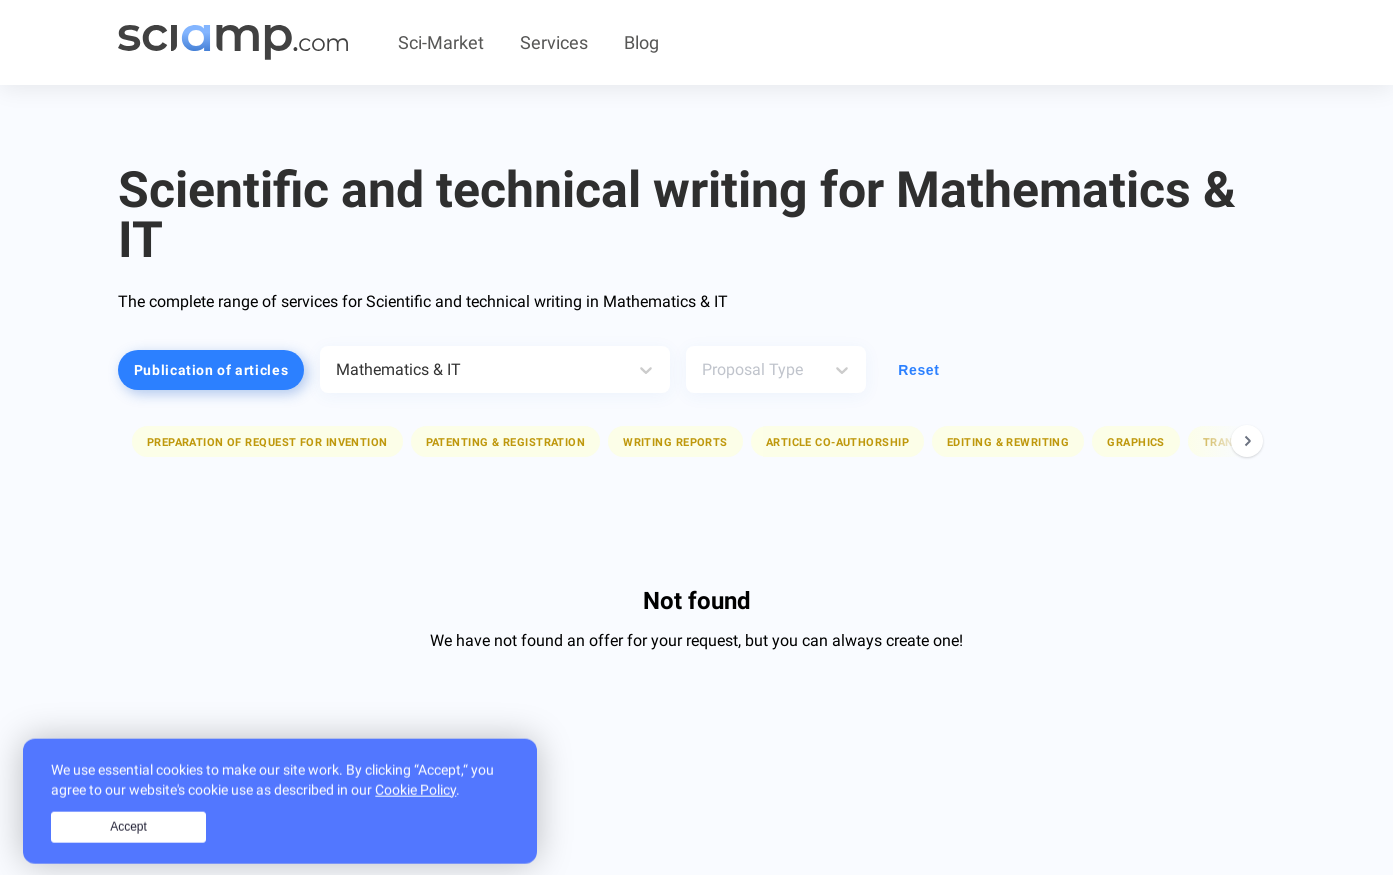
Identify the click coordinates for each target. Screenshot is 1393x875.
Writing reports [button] (675, 442)
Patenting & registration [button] (506, 442)
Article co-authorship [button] (837, 442)
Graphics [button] (1136, 442)
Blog (641, 42)
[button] (267, 441)
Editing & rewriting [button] (1008, 442)
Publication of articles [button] (211, 370)
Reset (918, 370)
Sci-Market (441, 42)
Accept (128, 848)
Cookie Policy (415, 811)
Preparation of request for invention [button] (267, 442)
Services (554, 42)
